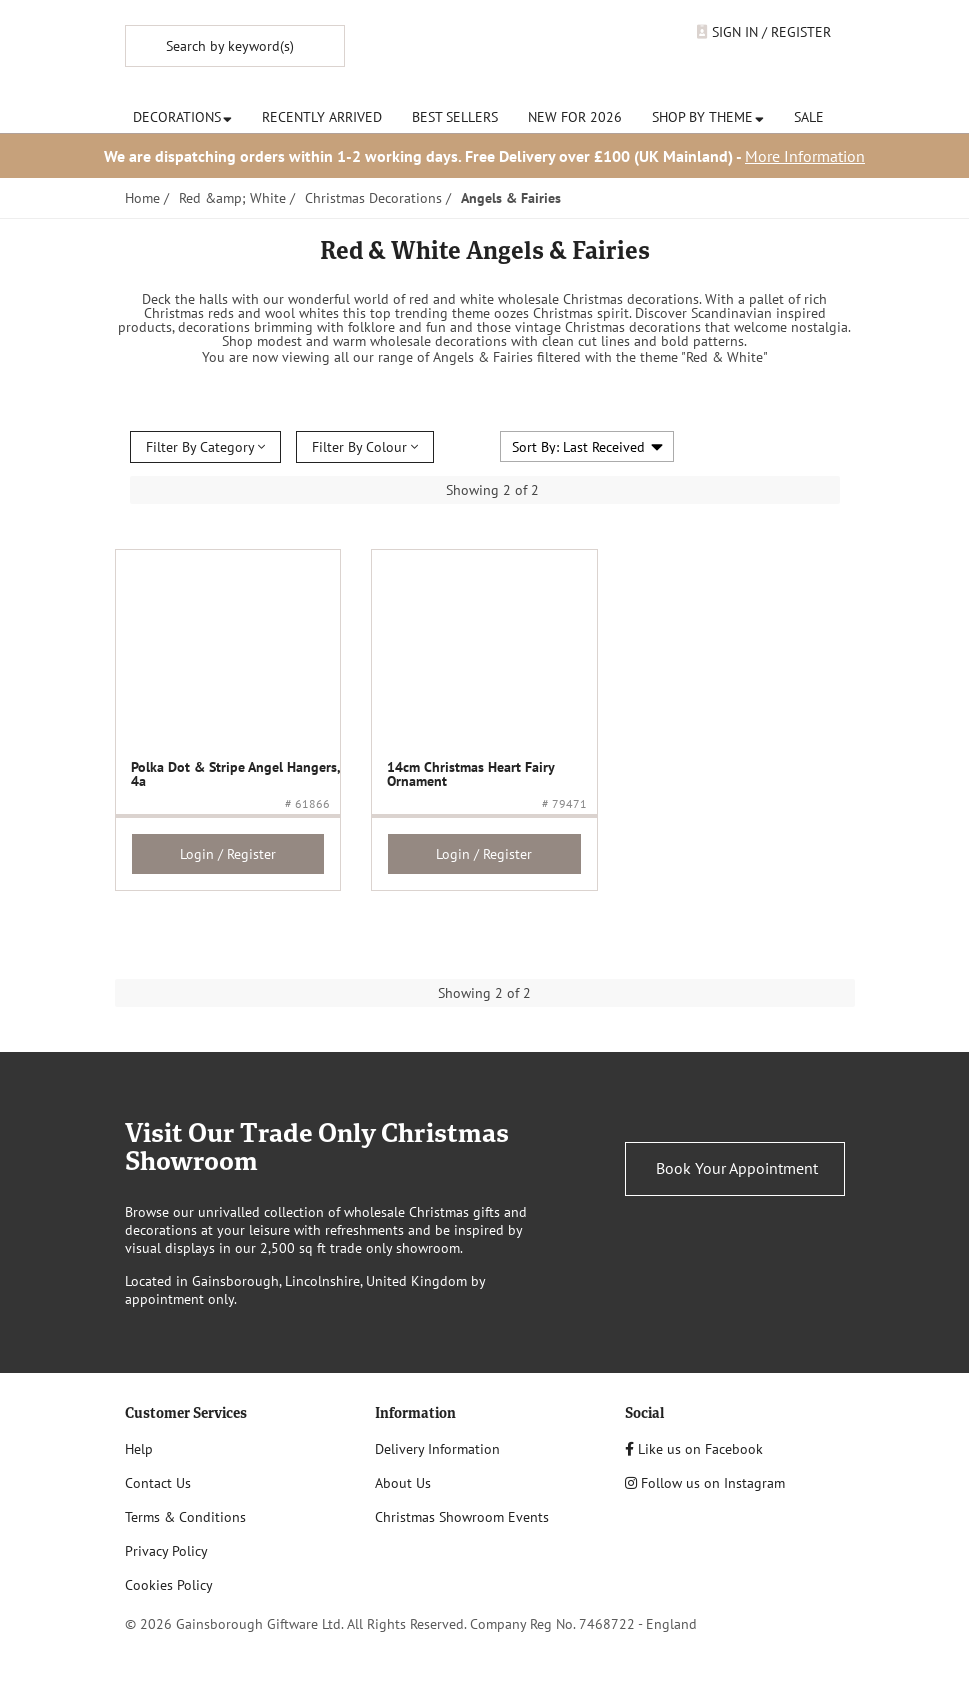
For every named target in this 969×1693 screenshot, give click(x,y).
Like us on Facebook (694, 1449)
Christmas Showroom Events (462, 1517)
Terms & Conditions (185, 1517)
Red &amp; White (232, 198)
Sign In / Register (764, 32)
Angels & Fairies (511, 198)
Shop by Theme (708, 117)
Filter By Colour (365, 447)
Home (142, 198)
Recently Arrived (322, 117)
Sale (809, 117)
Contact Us (158, 1483)
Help (139, 1449)
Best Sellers (455, 117)
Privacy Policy (166, 1551)
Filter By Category (205, 447)
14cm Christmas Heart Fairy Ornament (470, 774)
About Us (403, 1483)
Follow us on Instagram (705, 1483)
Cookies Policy (169, 1585)
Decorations (182, 117)
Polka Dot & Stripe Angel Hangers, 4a (235, 774)
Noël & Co (515, 53)
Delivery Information (437, 1449)
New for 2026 (575, 117)
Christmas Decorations (373, 198)
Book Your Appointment (737, 1168)
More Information (805, 156)
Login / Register (228, 854)
